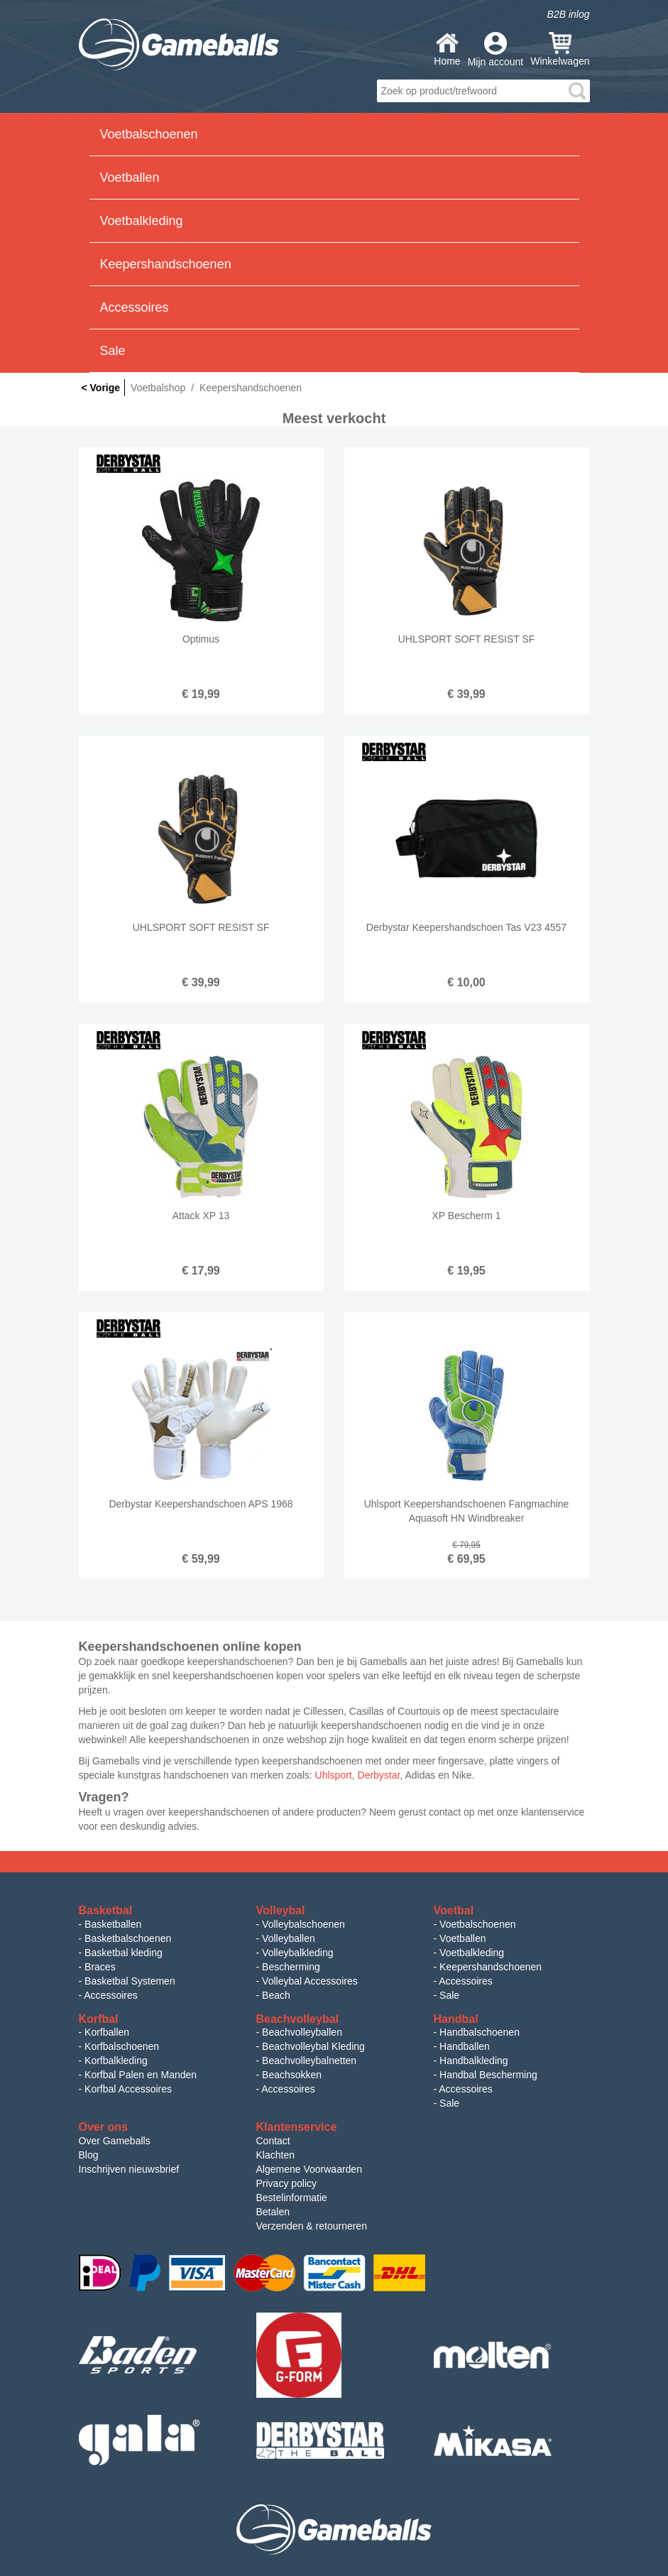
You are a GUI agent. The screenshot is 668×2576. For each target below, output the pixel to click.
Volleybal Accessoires (310, 1981)
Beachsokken (292, 2074)
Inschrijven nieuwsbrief (129, 2169)
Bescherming (291, 1966)
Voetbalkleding (471, 1952)
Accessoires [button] (134, 307)
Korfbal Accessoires (128, 2089)
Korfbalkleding (116, 2060)
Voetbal (454, 1910)
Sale (449, 1995)
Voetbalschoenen (477, 1924)
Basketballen (112, 1924)
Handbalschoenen (479, 2032)
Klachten (275, 2155)
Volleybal (280, 1910)
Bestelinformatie (291, 2197)
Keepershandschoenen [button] (165, 264)
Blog (89, 2155)
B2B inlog (568, 14)
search (577, 90)
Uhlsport (333, 1775)
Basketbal (106, 1910)
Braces (100, 1966)
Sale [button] (113, 351)
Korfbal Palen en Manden (140, 2074)
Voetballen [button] (130, 177)
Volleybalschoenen (303, 1924)
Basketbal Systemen (129, 1981)
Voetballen (462, 1938)
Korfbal (99, 2019)
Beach (276, 1995)
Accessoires (110, 1995)
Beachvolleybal (297, 2019)
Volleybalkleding (297, 1952)
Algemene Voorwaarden (309, 2169)
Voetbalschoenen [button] (149, 134)
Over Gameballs (114, 2140)
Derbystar (379, 1775)
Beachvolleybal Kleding (313, 2046)
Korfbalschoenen (121, 2046)
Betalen (273, 2211)
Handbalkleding (473, 2060)
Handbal (456, 2019)
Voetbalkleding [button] (141, 221)
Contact (273, 2140)
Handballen (464, 2046)
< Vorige (101, 387)
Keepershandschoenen (490, 1966)
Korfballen (106, 2032)
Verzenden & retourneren (311, 2226)
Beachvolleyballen (302, 2032)
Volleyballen (288, 1938)
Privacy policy (286, 2183)
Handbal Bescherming (488, 2074)
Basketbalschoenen (127, 1938)
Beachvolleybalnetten (309, 2060)
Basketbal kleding (123, 1952)
